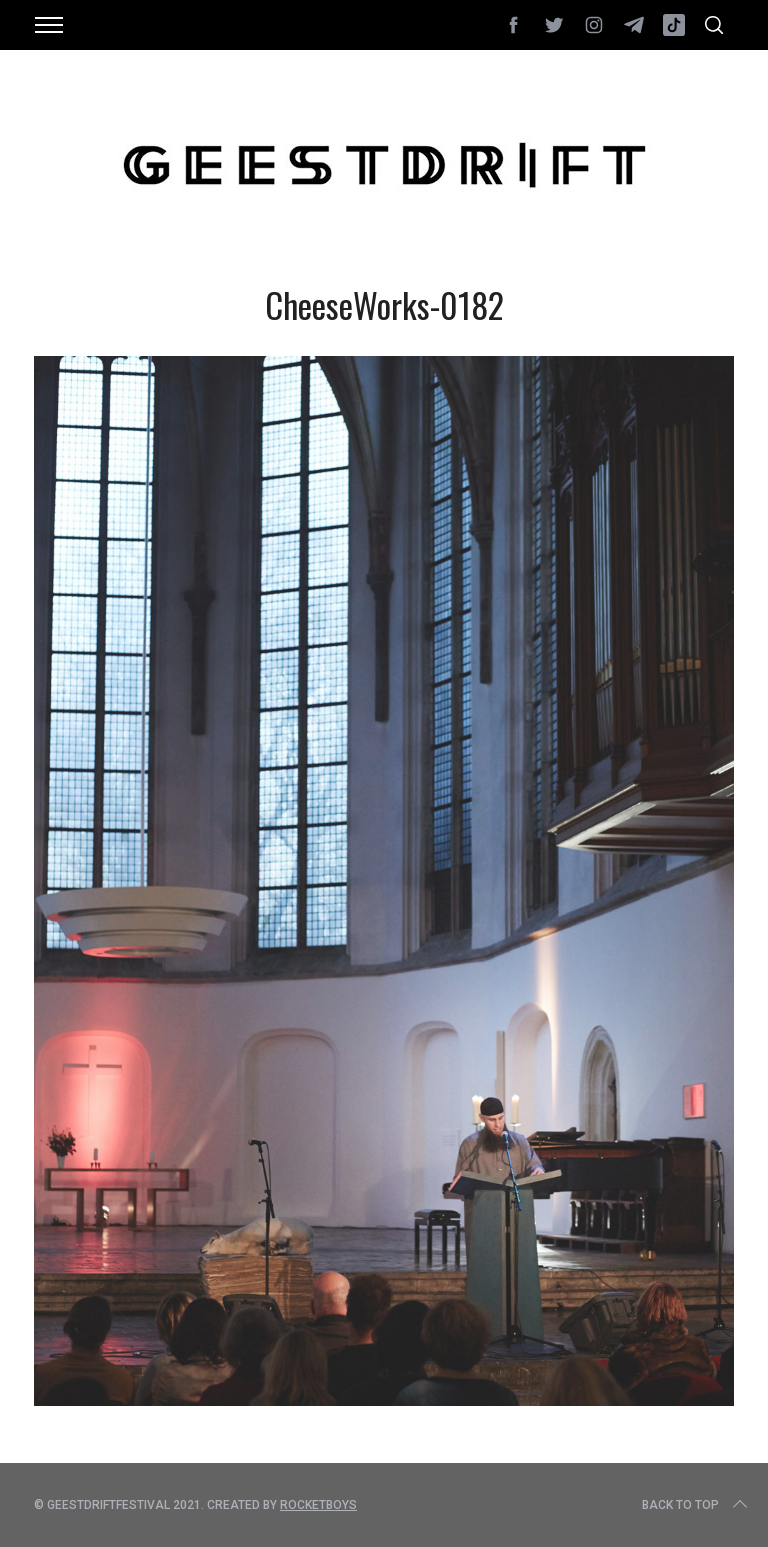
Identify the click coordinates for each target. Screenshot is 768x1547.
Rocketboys (318, 1505)
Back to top (696, 1505)
